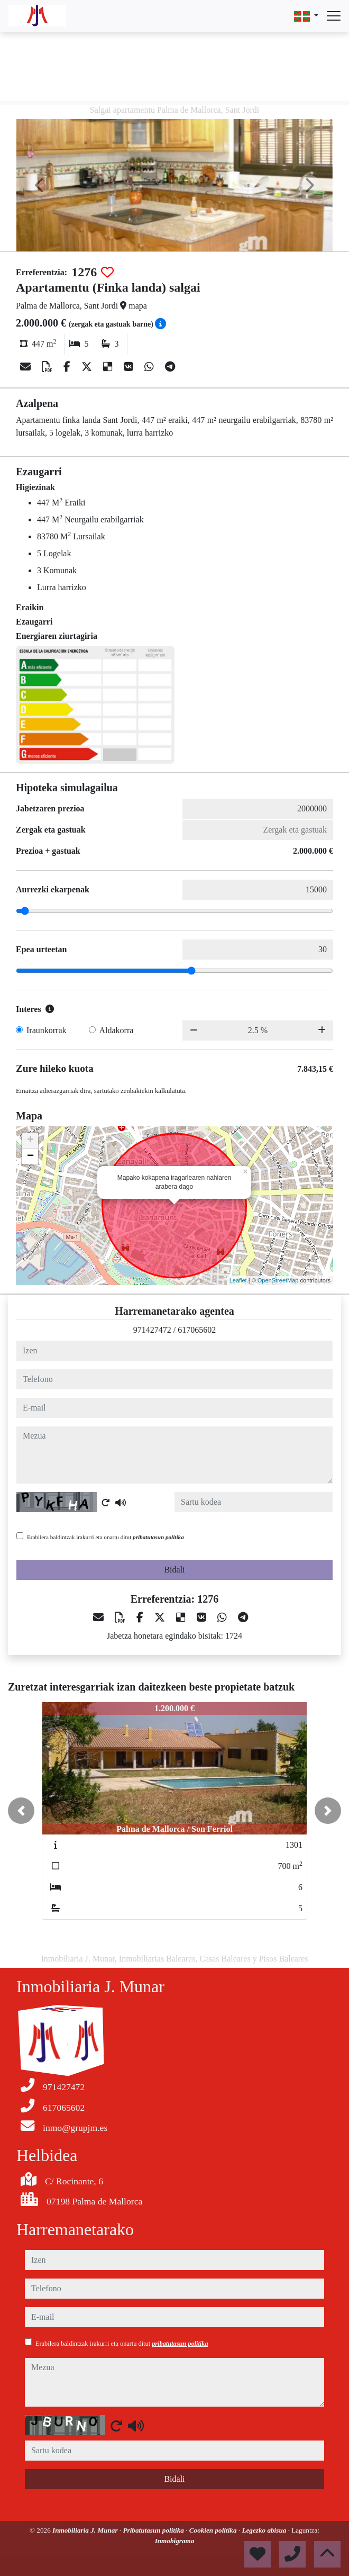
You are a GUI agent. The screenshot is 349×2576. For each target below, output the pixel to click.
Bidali (174, 1569)
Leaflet (238, 1280)
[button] (21, 1810)
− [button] (30, 1156)
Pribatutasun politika (154, 2530)
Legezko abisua (265, 2530)
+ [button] (30, 1141)
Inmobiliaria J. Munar (86, 2530)
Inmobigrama (175, 2541)
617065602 (197, 1329)
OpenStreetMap (278, 1280)
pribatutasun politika (158, 1537)
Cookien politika (213, 2530)
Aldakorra (116, 1030)
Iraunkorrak (46, 1030)
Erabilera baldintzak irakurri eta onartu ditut (105, 1537)
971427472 (152, 1329)
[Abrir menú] (334, 16)
